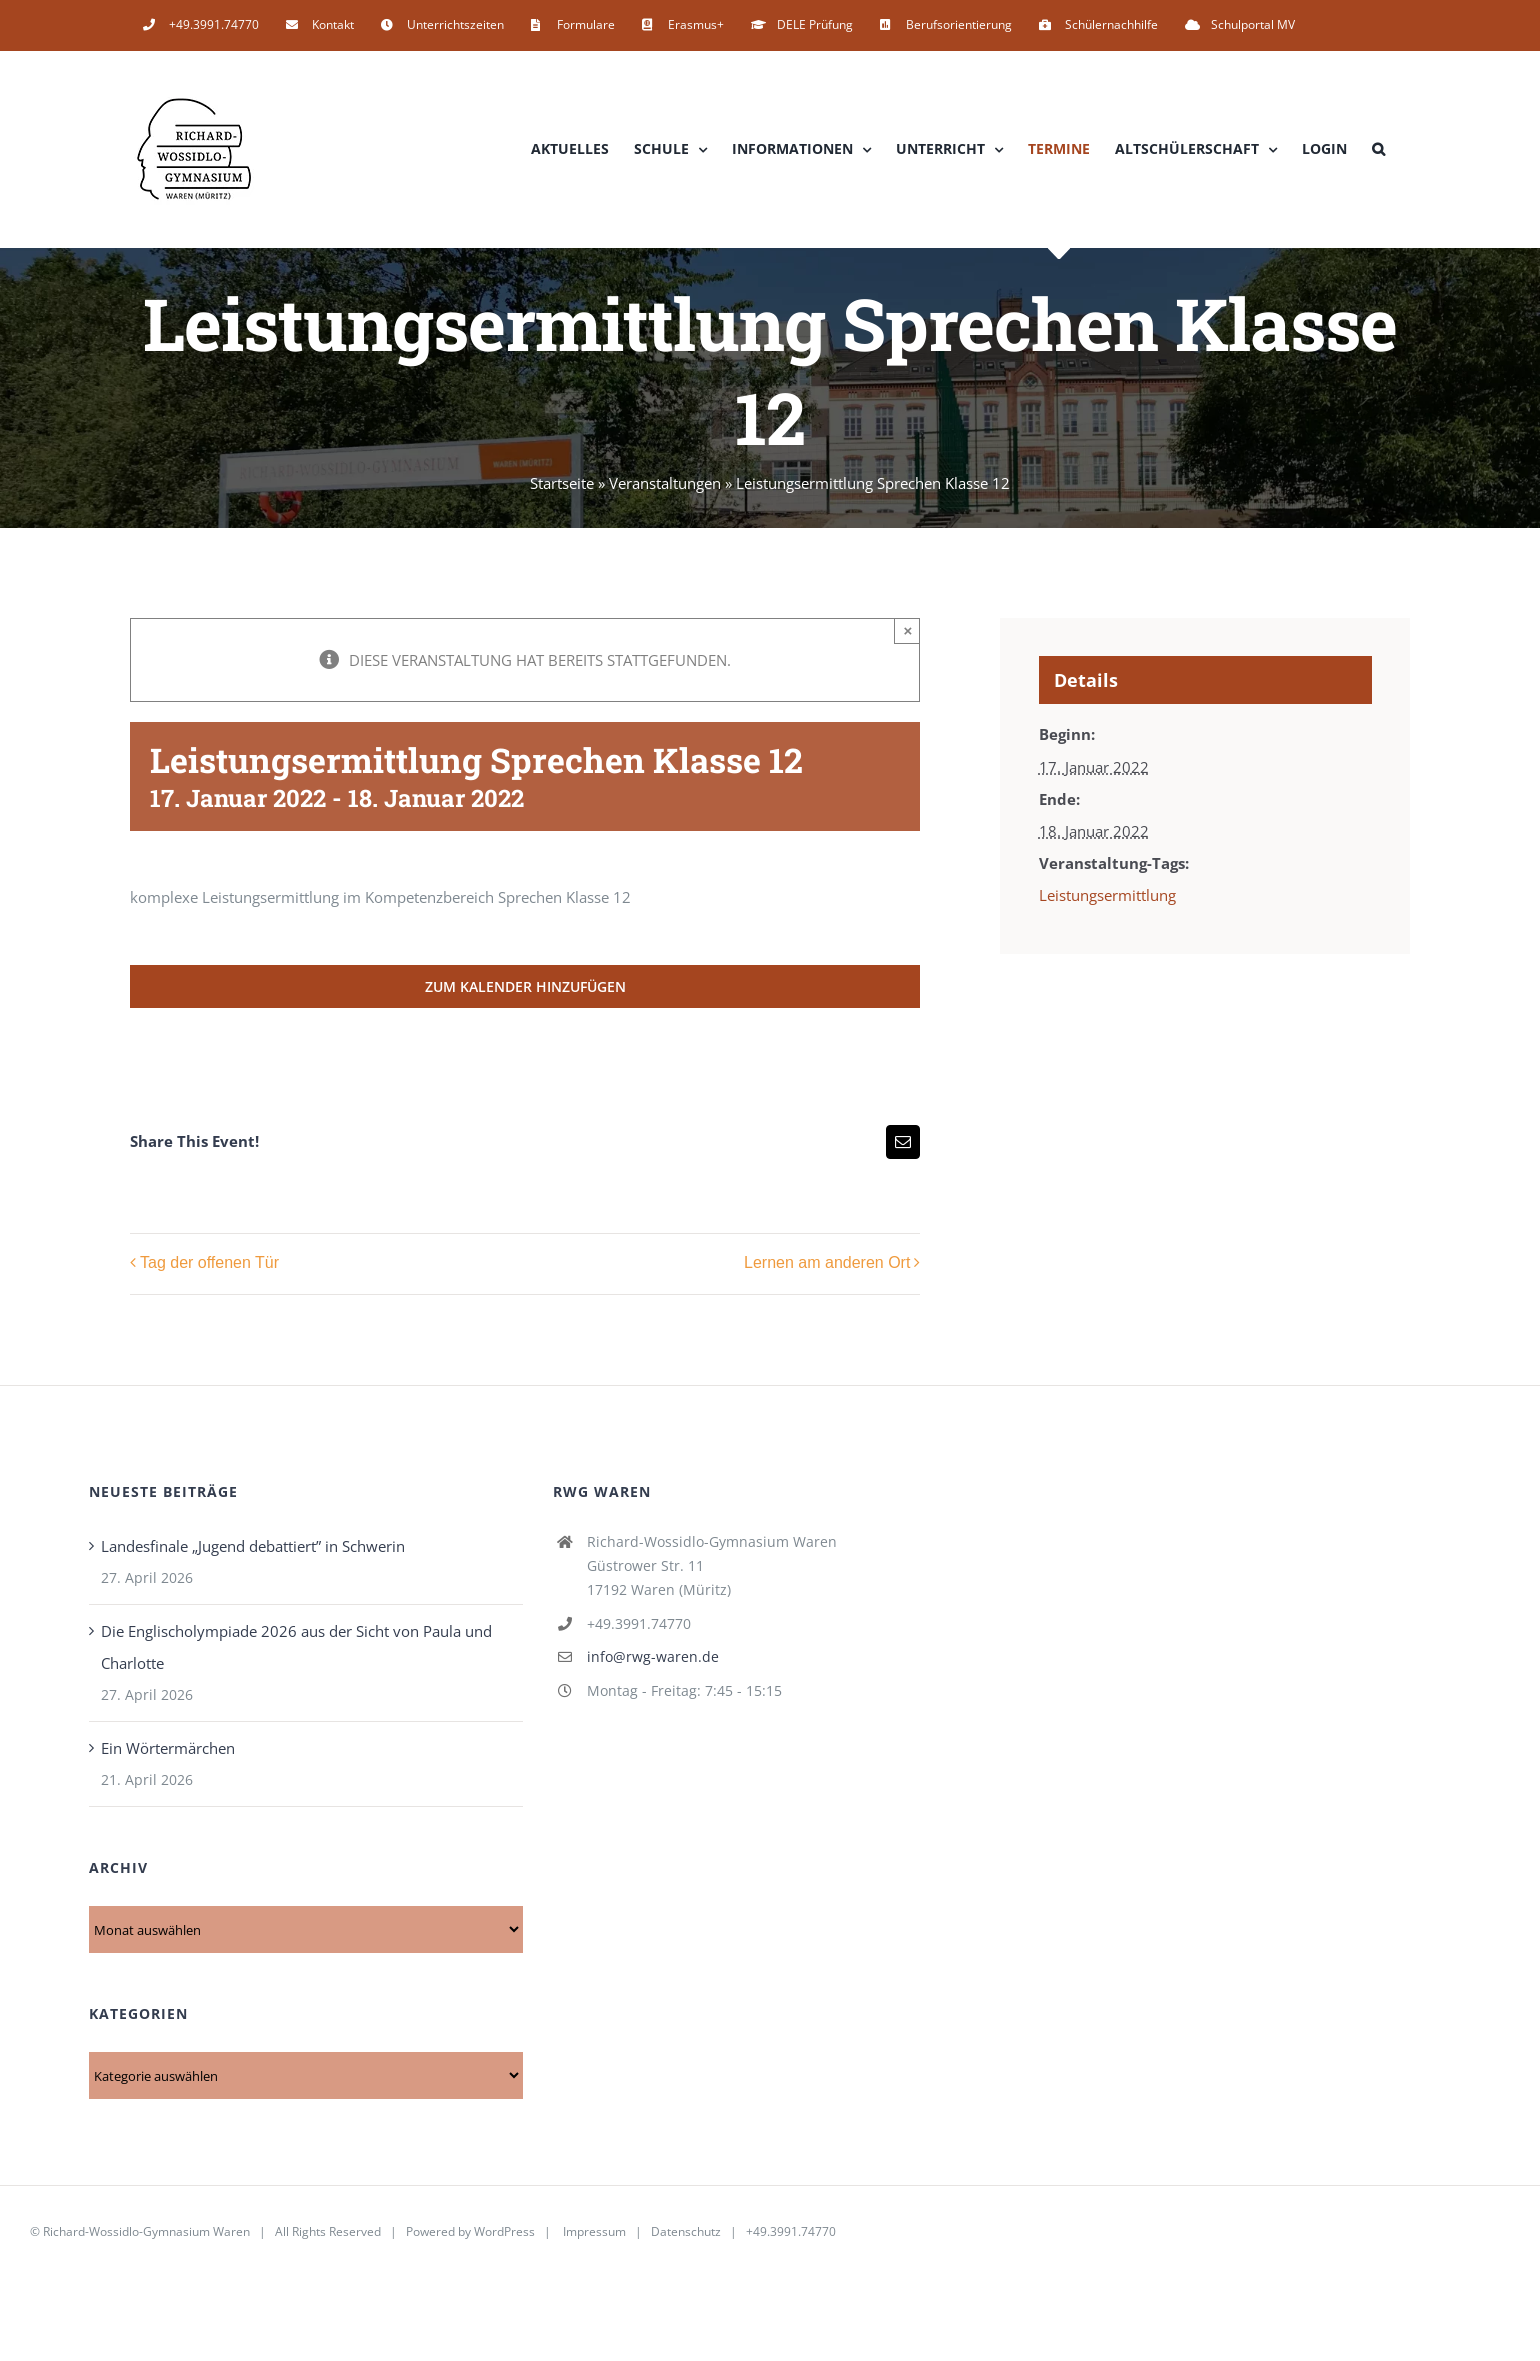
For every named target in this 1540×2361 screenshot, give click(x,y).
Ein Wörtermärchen (168, 1748)
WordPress (504, 2231)
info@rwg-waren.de (653, 1656)
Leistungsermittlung (1107, 895)
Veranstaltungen (665, 483)
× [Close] (908, 630)
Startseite (562, 483)
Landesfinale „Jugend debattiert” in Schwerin (253, 1546)
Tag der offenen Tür (209, 1263)
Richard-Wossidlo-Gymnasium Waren (146, 2231)
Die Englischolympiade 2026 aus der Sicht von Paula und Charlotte (296, 1647)
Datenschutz (686, 2231)
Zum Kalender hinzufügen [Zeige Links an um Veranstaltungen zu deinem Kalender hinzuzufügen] (525, 986)
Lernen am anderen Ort (827, 1263)
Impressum (594, 2231)
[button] (1378, 149)
